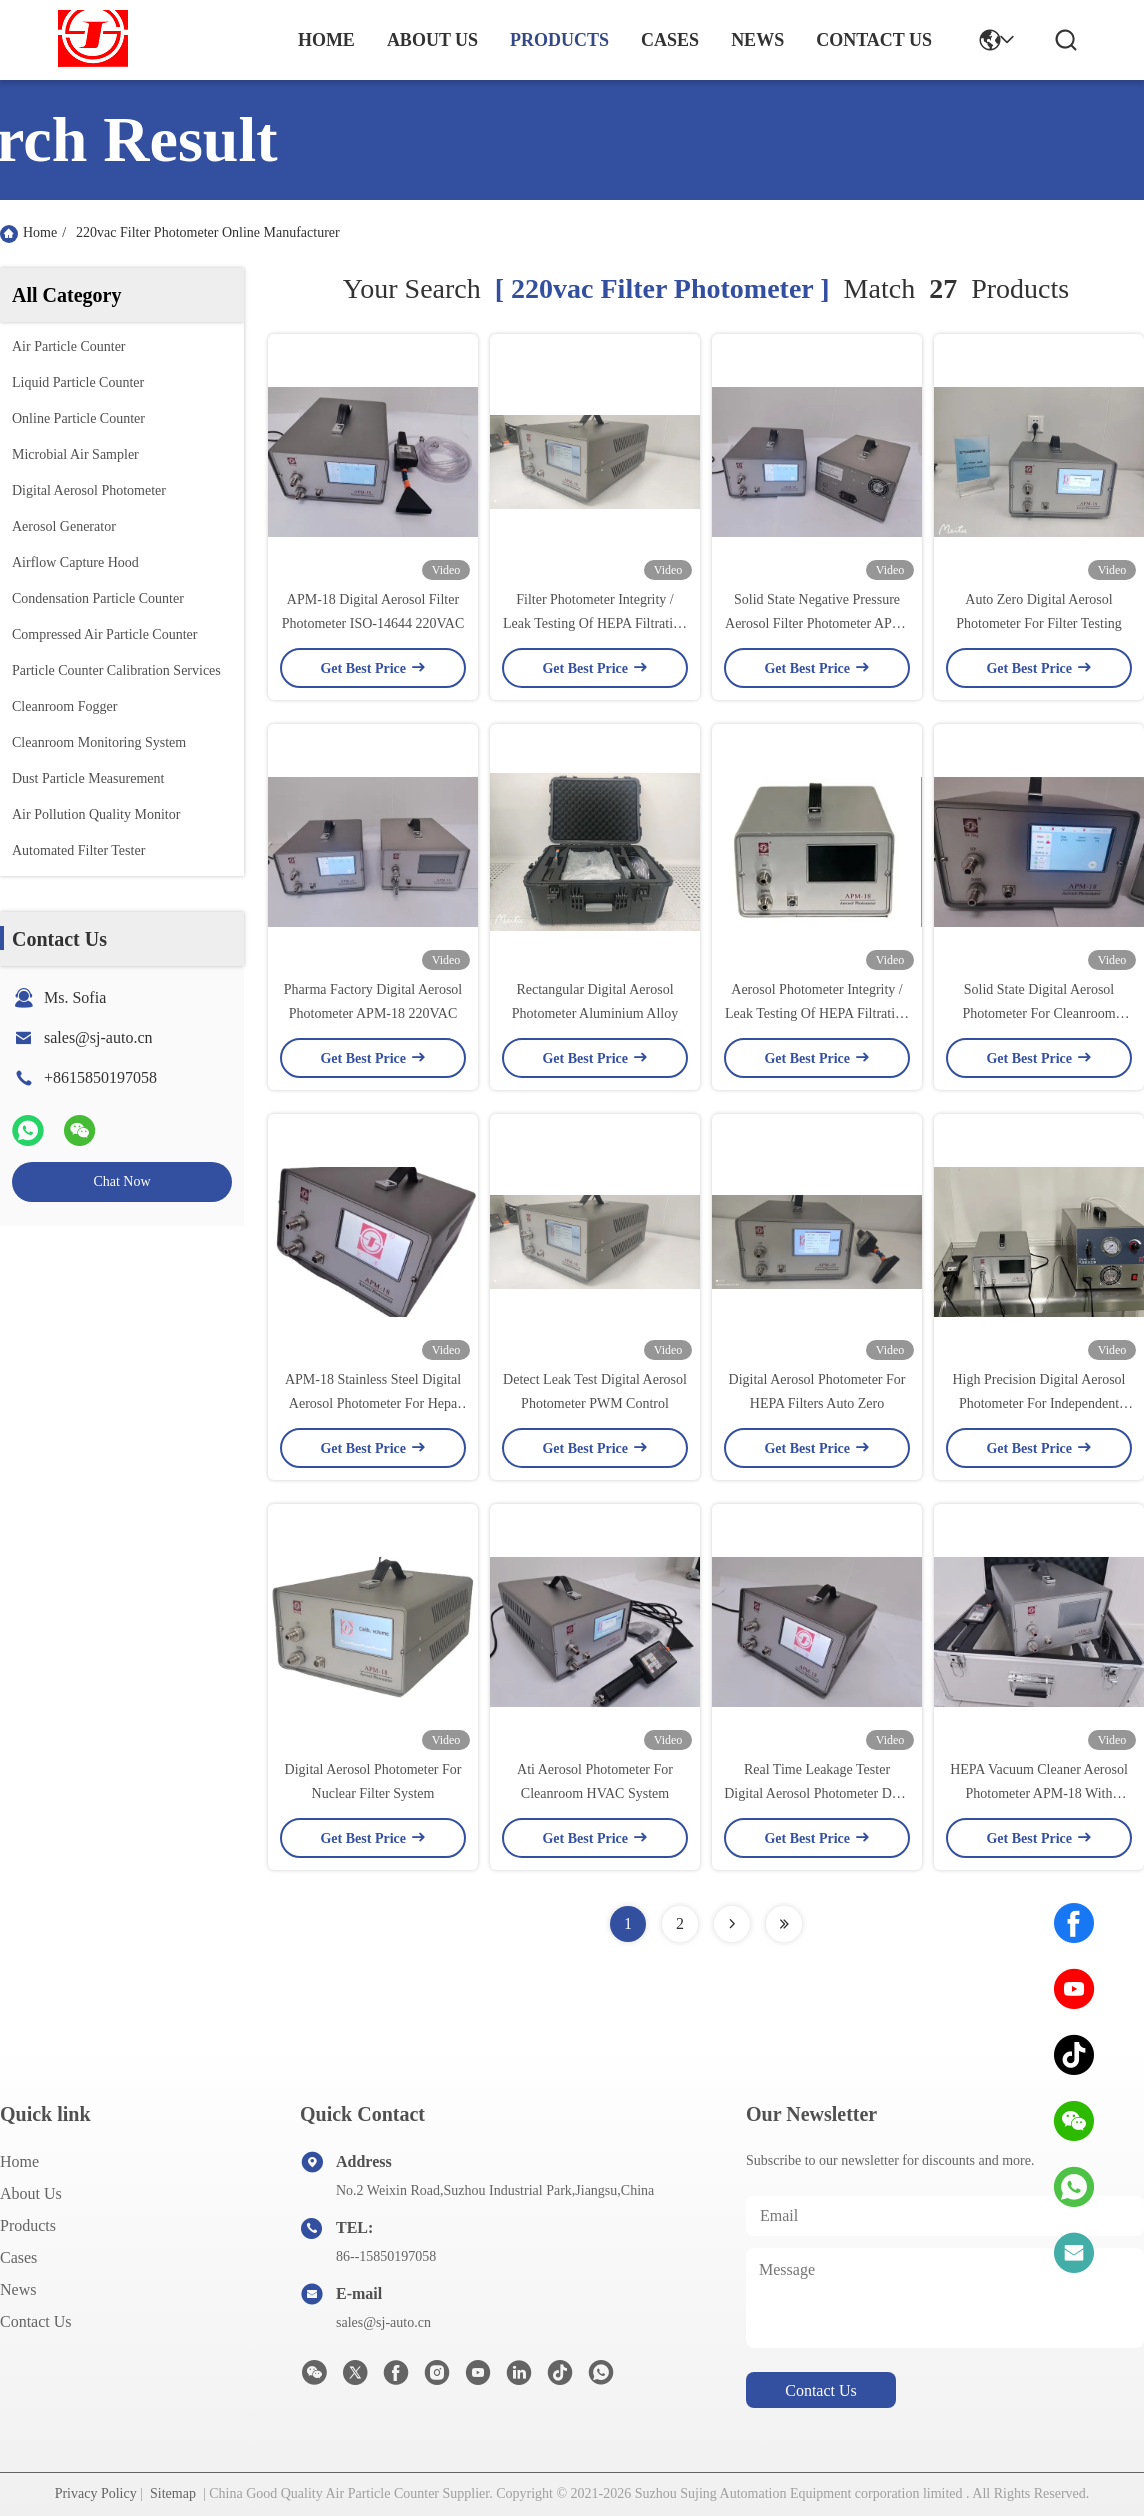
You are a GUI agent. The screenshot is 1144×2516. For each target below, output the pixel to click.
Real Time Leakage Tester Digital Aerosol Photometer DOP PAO (817, 1793)
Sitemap (173, 2493)
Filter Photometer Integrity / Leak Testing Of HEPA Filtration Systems (595, 623)
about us (432, 40)
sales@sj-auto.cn (98, 1037)
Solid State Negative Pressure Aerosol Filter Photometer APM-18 (817, 623)
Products (28, 2225)
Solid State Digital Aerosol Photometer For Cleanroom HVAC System (1038, 1013)
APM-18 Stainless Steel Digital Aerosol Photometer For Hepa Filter (373, 1403)
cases (670, 40)
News (18, 2289)
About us (31, 2193)
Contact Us (36, 2321)
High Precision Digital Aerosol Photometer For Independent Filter (1038, 1403)
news (757, 40)
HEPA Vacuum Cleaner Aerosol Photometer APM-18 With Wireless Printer (1039, 1793)
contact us (874, 40)
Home (326, 40)
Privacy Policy (96, 2493)
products (559, 40)
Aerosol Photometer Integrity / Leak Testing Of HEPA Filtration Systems (817, 1013)
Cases (18, 2257)
